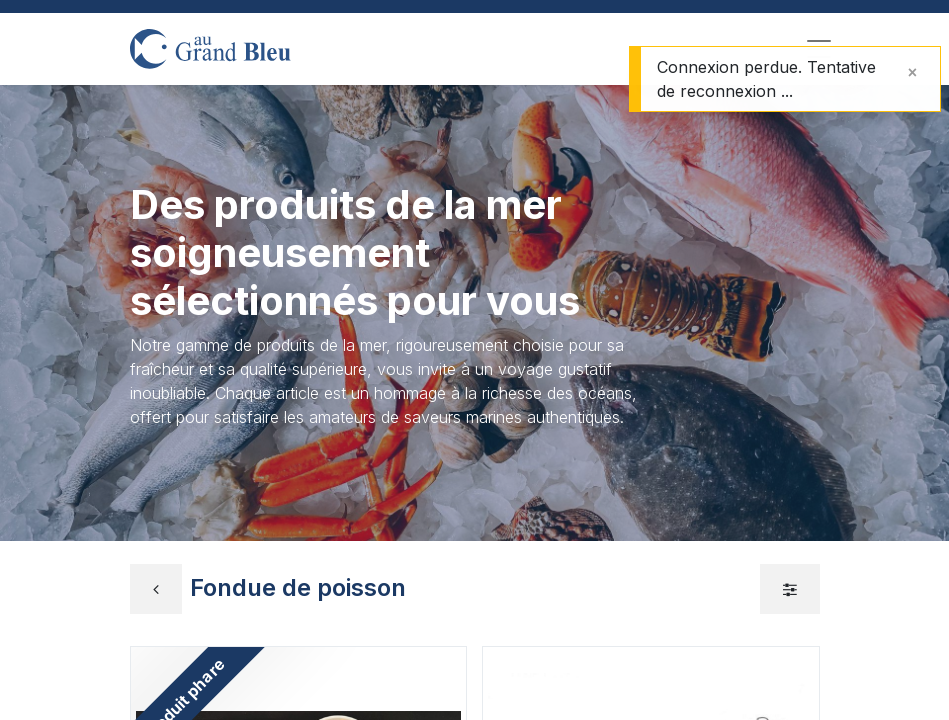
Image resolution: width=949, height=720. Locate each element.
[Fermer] (912, 72)
